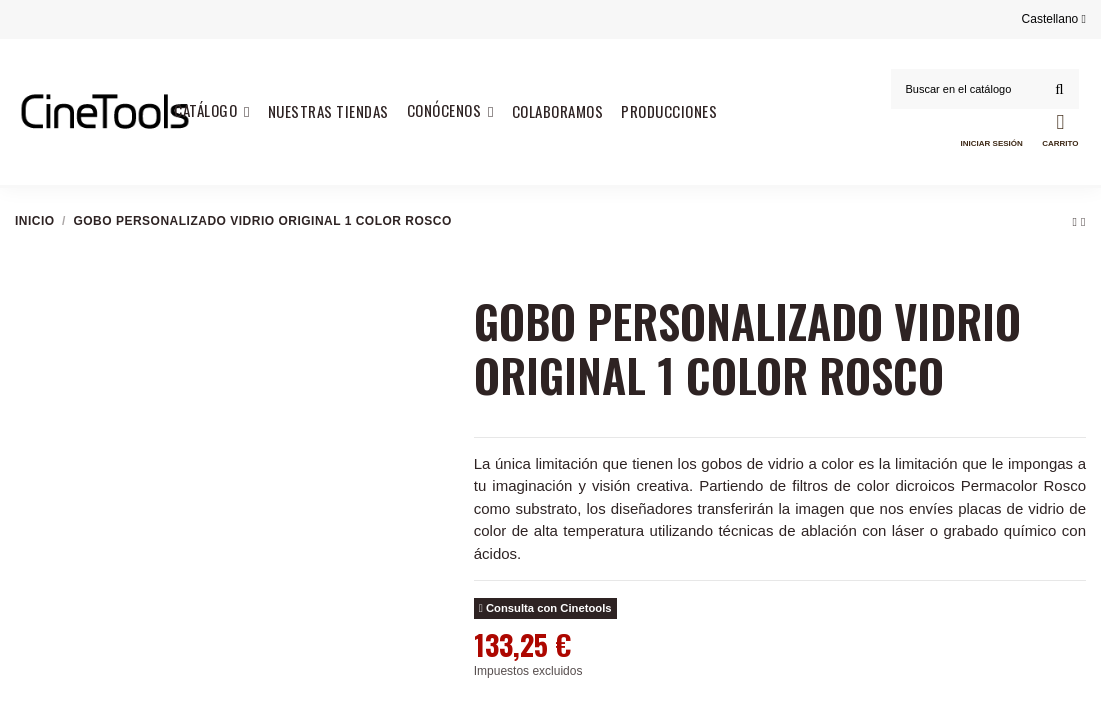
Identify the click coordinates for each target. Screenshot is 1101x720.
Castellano (1054, 19)
